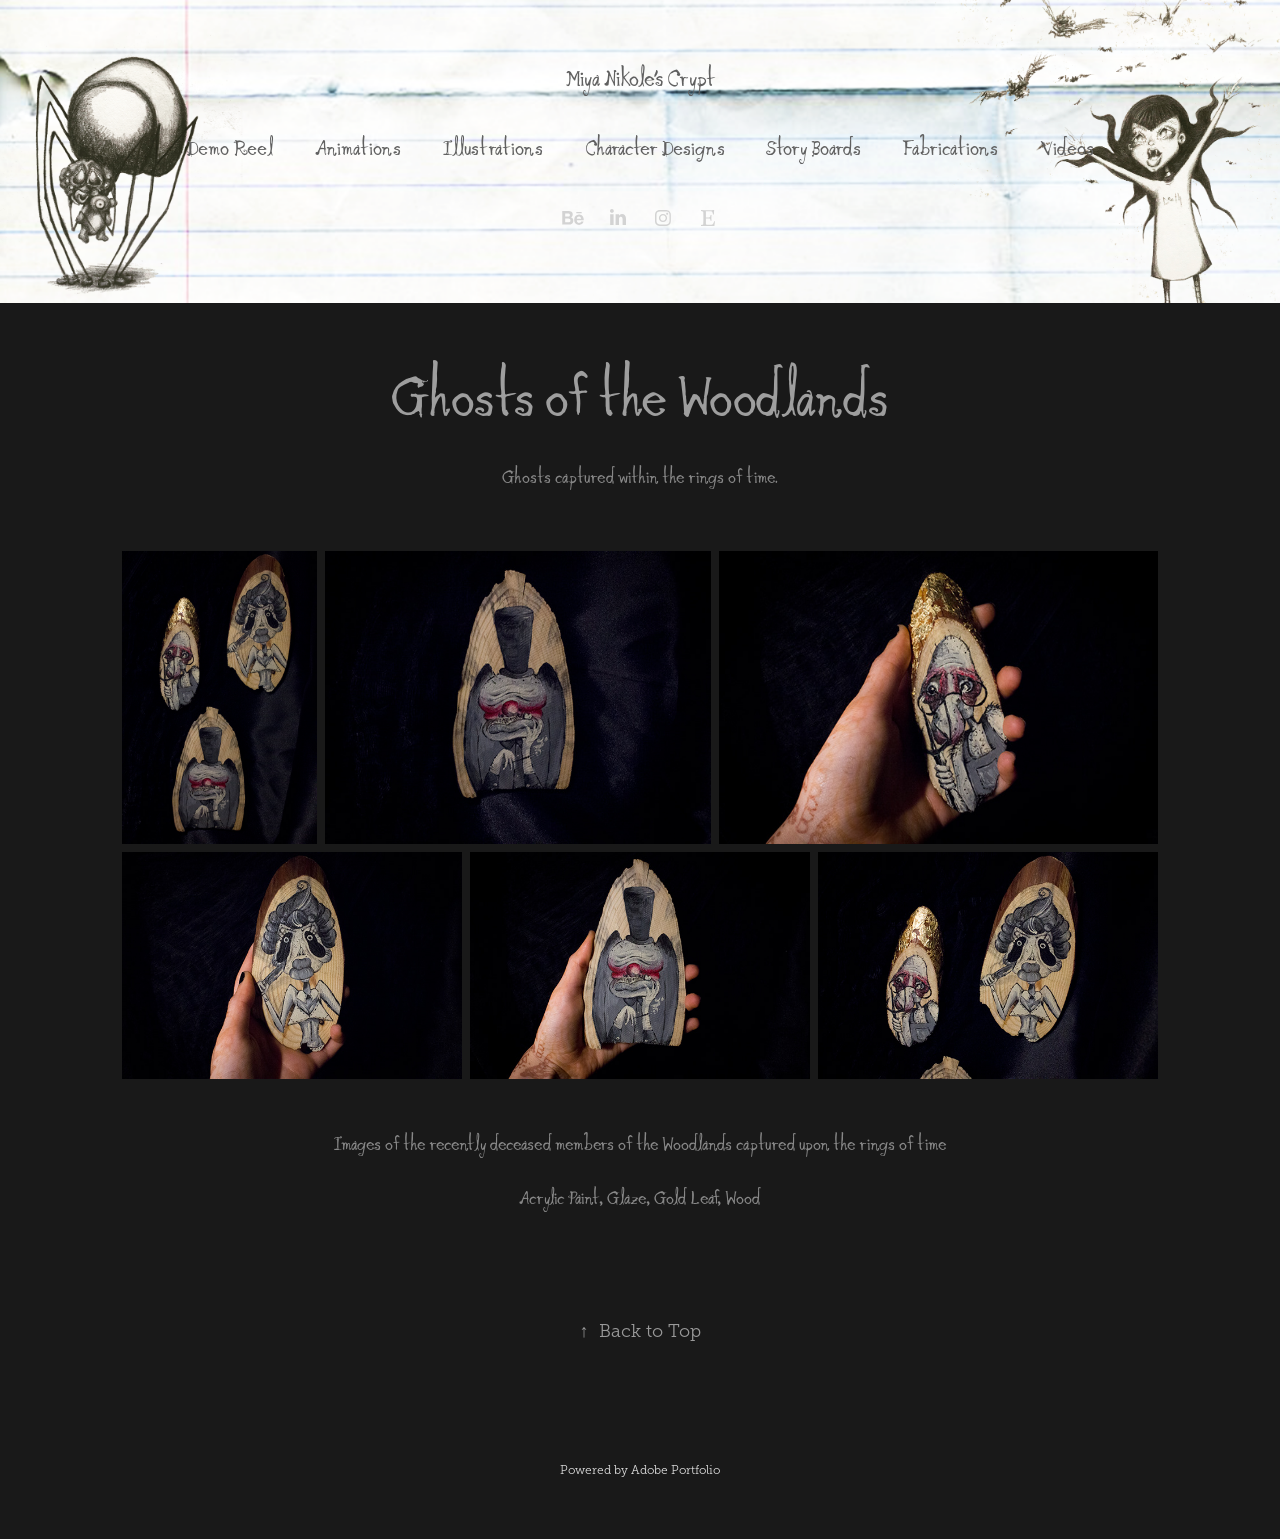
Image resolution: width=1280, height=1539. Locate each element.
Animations (358, 148)
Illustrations (492, 148)
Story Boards (813, 148)
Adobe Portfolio (675, 1470)
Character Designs (655, 148)
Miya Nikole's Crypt (640, 78)
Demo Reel (229, 148)
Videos (1067, 148)
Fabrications (950, 148)
